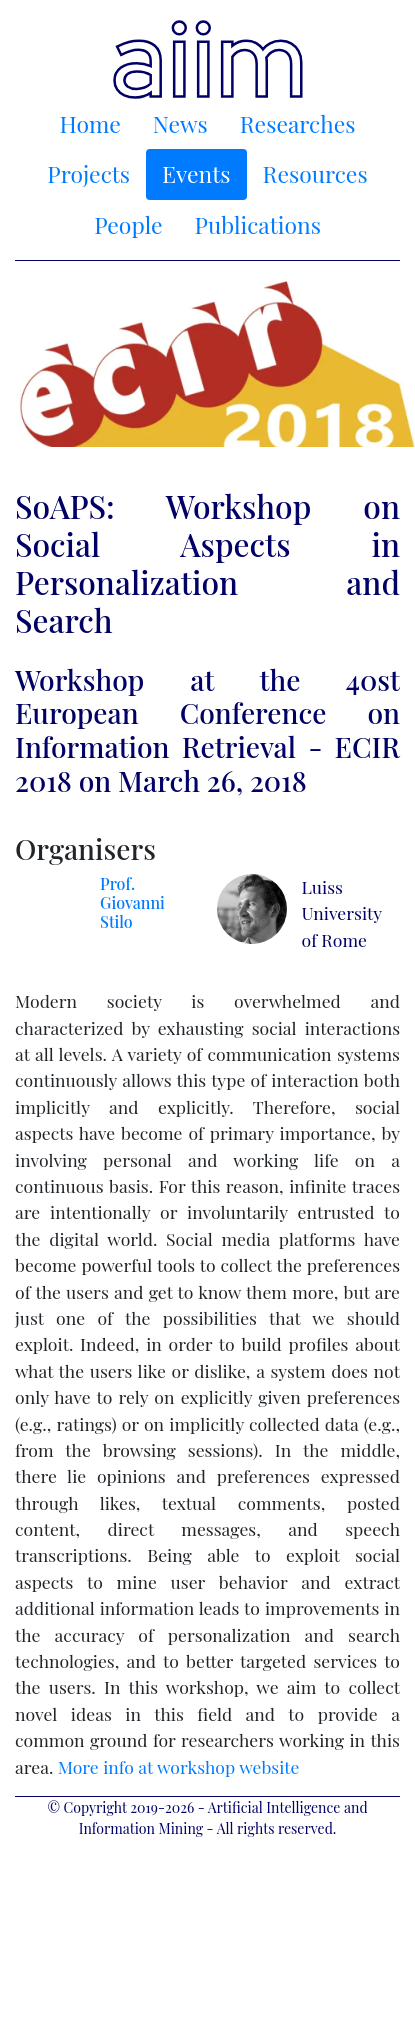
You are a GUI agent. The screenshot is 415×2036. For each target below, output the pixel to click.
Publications (258, 224)
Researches (298, 123)
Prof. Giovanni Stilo (132, 902)
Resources (315, 173)
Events (196, 173)
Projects (88, 173)
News (180, 123)
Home (90, 123)
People (128, 224)
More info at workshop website (179, 1766)
